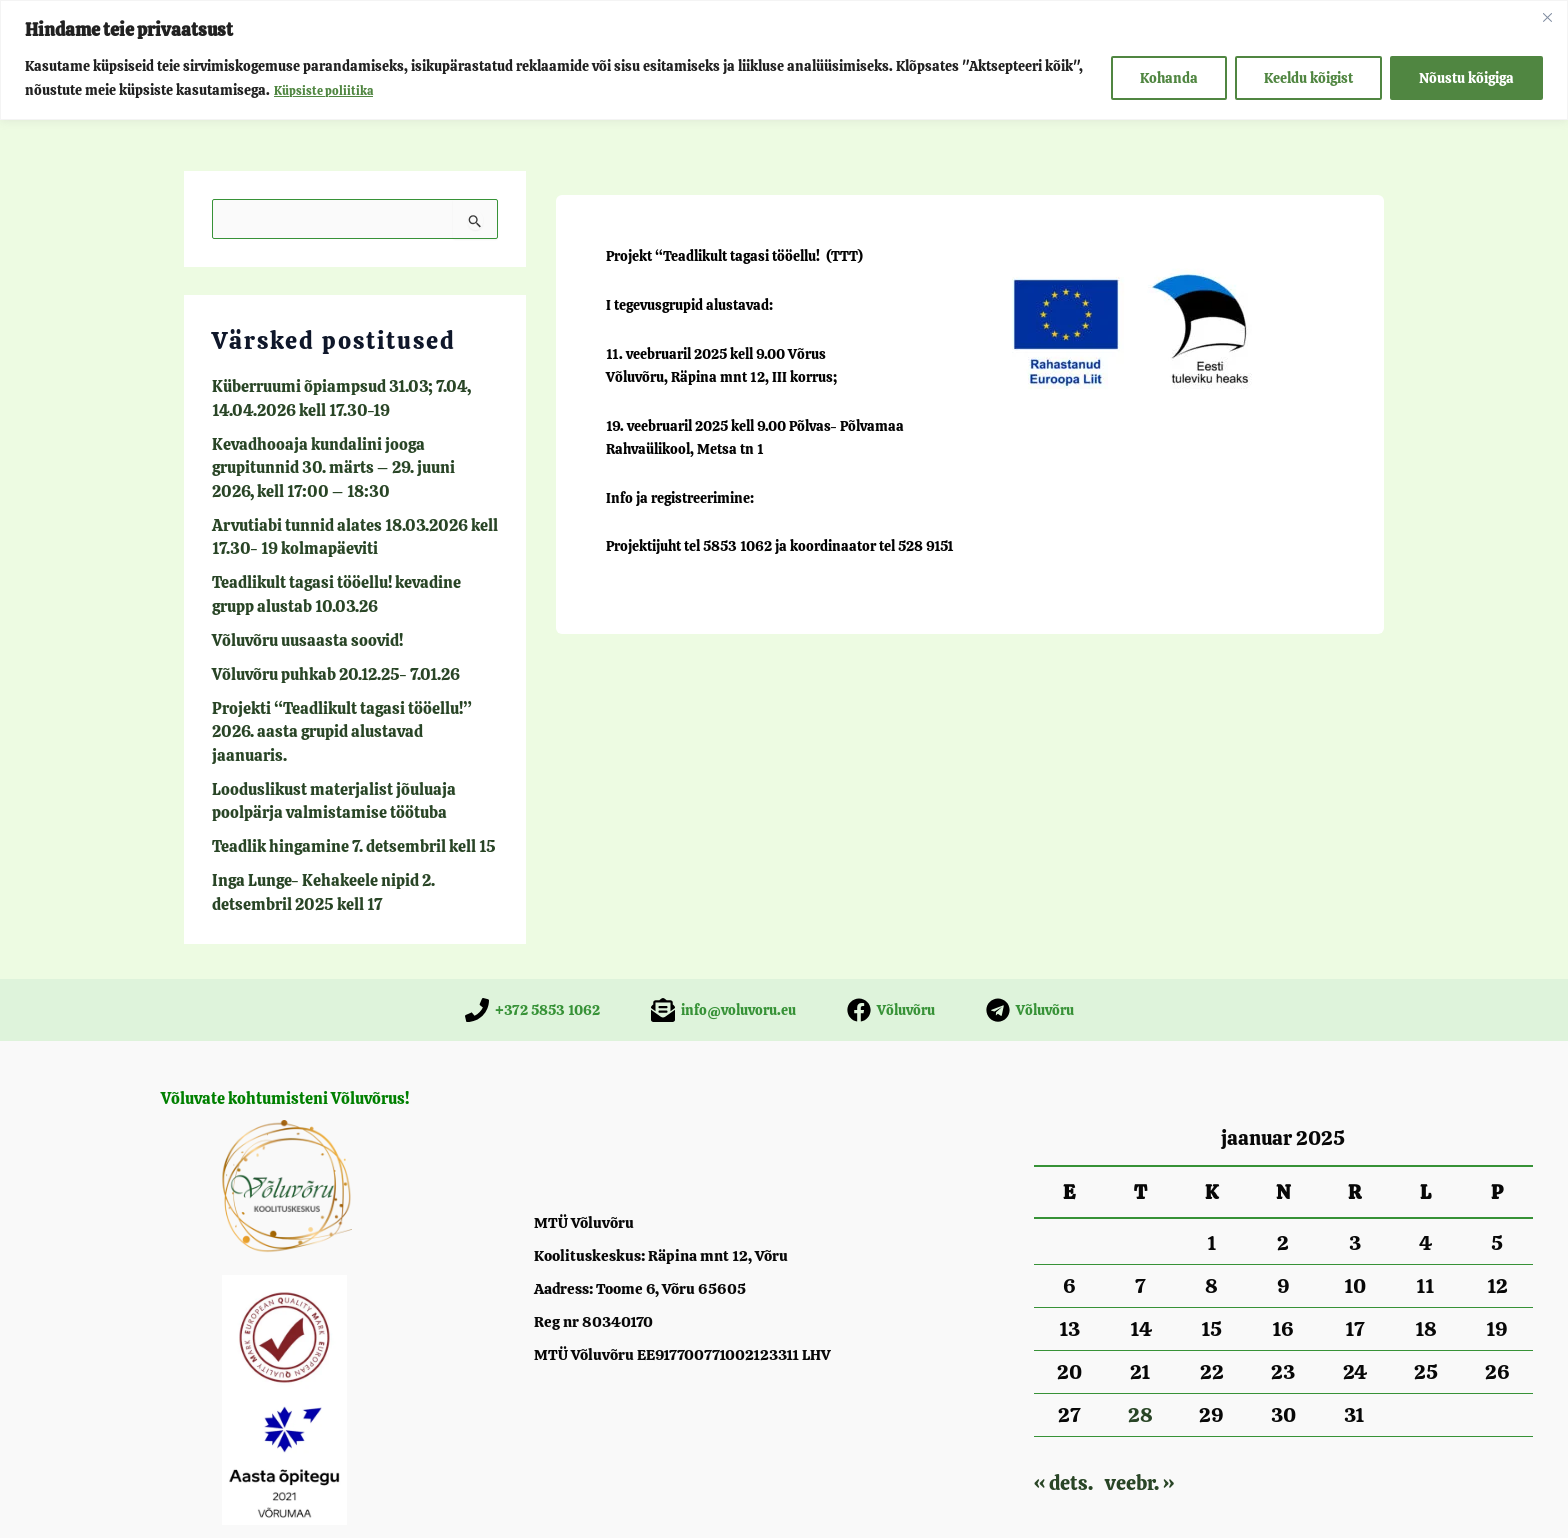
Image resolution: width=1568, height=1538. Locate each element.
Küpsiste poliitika (329, 90)
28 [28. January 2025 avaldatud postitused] (1140, 1347)
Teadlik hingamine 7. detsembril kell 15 (335, 784)
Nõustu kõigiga (1466, 78)
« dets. (1063, 1415)
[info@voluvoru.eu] (723, 942)
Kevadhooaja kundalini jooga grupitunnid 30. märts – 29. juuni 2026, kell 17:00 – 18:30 (344, 459)
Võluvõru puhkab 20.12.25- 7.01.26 (322, 648)
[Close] (1547, 17)
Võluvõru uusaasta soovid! (296, 616)
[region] (784, 59)
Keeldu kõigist (1308, 78)
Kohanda (1169, 78)
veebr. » (1139, 1415)
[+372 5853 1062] (532, 942)
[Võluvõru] (891, 942)
